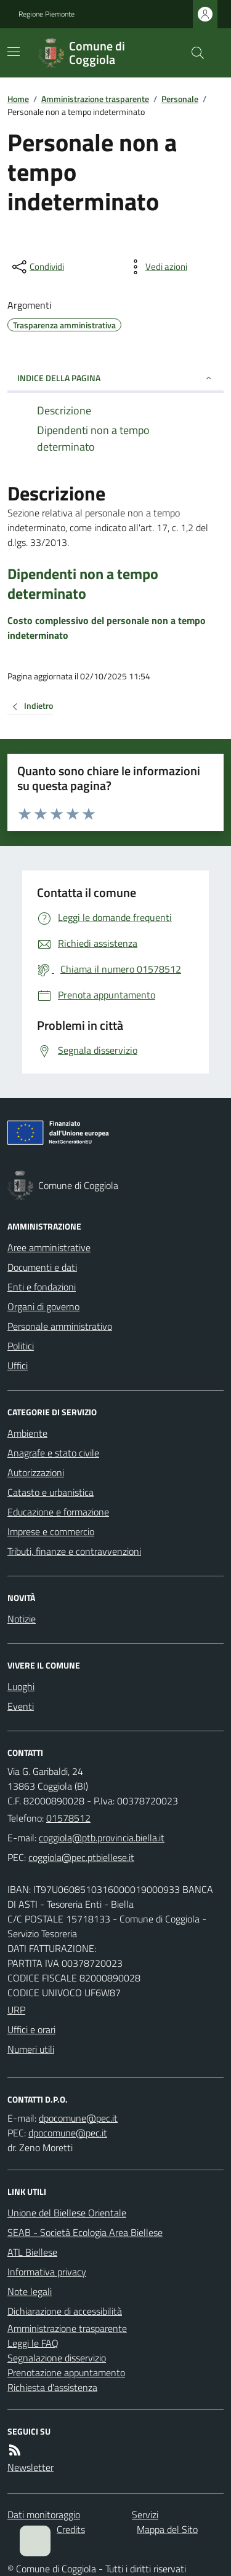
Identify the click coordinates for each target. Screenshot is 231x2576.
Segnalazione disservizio (56, 2357)
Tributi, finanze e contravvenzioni (74, 1551)
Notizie (21, 1618)
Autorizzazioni (35, 1472)
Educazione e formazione (58, 1511)
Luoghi (20, 1686)
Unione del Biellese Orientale (66, 2212)
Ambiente (27, 1433)
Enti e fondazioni (41, 1286)
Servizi (145, 2514)
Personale (179, 98)
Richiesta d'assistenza (52, 2387)
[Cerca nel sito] (193, 53)
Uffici (17, 1365)
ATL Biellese (32, 2252)
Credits (71, 2529)
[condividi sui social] (37, 267)
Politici (20, 1345)
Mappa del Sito (167, 2529)
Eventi (20, 1706)
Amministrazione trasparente (95, 98)
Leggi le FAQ (33, 2343)
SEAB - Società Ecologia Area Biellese (85, 2232)
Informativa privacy (46, 2271)
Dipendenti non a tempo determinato (82, 583)
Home (18, 98)
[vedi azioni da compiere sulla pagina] (156, 267)
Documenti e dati (42, 1267)
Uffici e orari (31, 2029)
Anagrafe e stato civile (53, 1452)
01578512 (68, 1818)
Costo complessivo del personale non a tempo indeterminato (106, 627)
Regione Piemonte (46, 14)
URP (16, 2009)
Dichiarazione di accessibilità (64, 2311)
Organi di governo (43, 1306)
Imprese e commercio (50, 1531)
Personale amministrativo (59, 1326)
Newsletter (30, 2467)
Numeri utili (30, 2049)
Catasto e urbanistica (50, 1492)
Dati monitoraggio (43, 2514)
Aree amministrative (49, 1247)
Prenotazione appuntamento (66, 2372)
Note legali (29, 2291)
